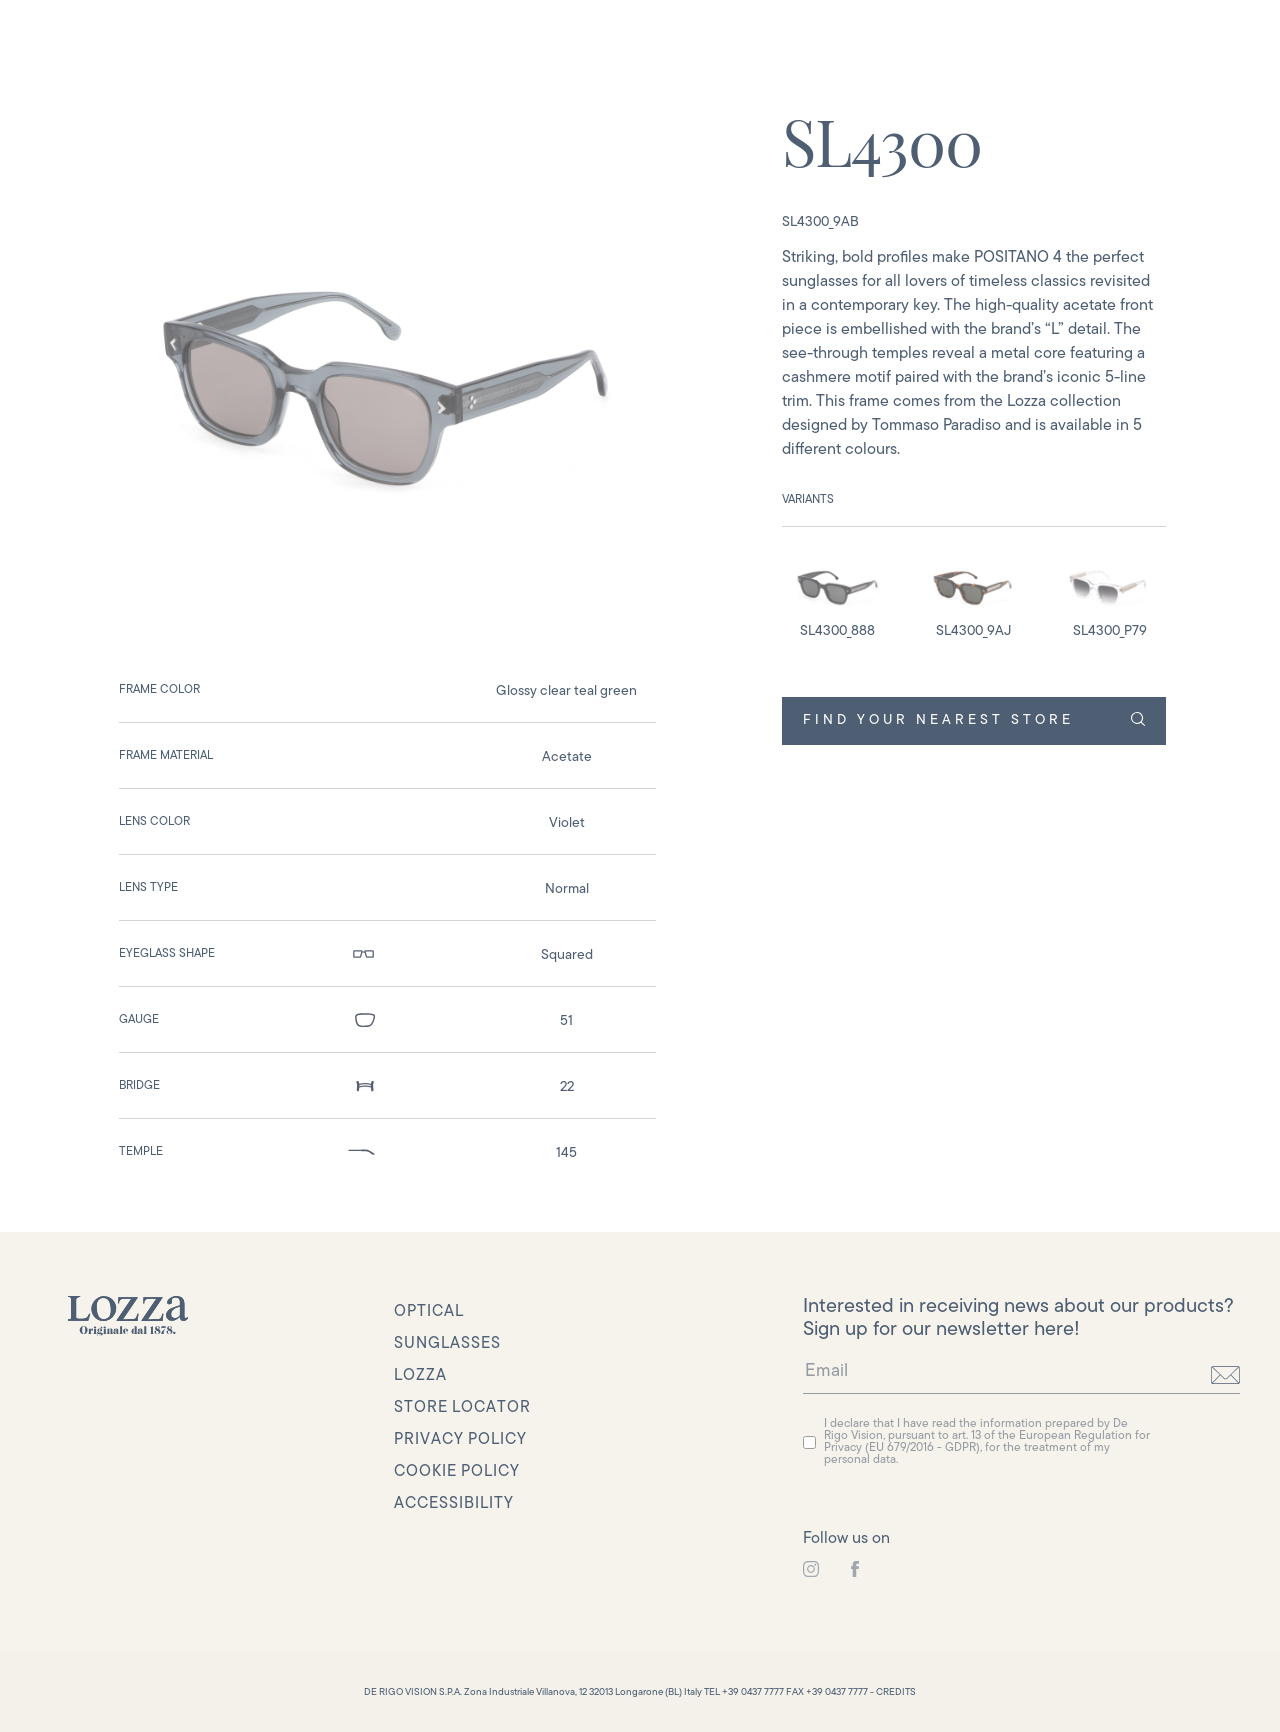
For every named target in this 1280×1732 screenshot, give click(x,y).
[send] (1225, 1376)
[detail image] (838, 596)
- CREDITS (893, 1692)
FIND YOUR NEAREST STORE (974, 720)
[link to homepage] (128, 1316)
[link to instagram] (811, 1569)
